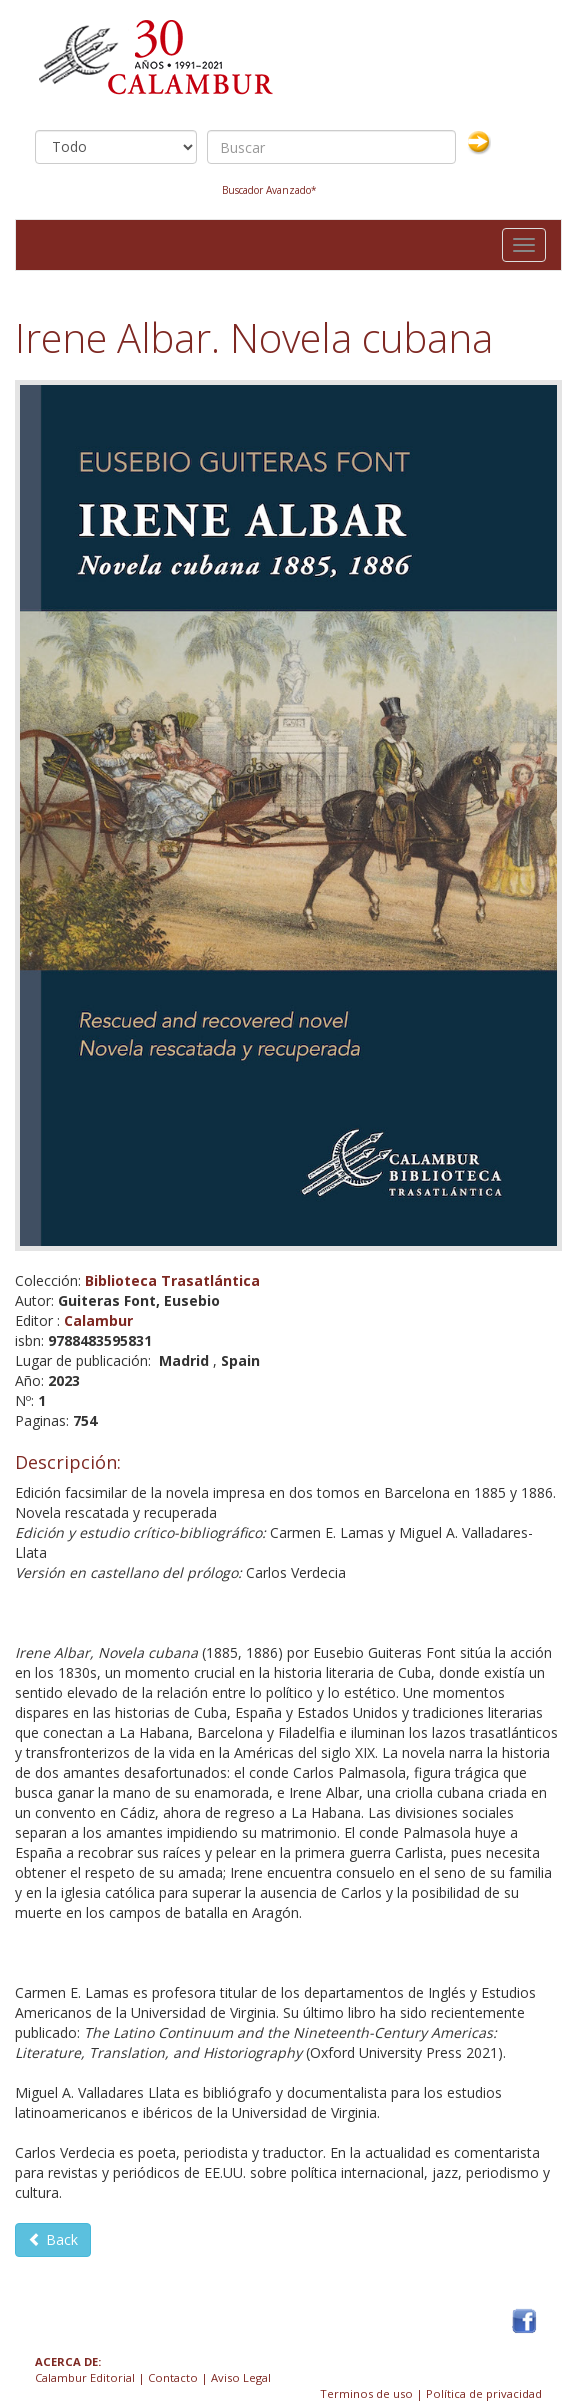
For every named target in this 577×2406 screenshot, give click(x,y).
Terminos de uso (366, 2393)
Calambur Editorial (85, 2377)
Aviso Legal (241, 2377)
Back (53, 2239)
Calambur (98, 1320)
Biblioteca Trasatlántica (172, 1280)
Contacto (173, 2377)
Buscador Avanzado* (269, 190)
